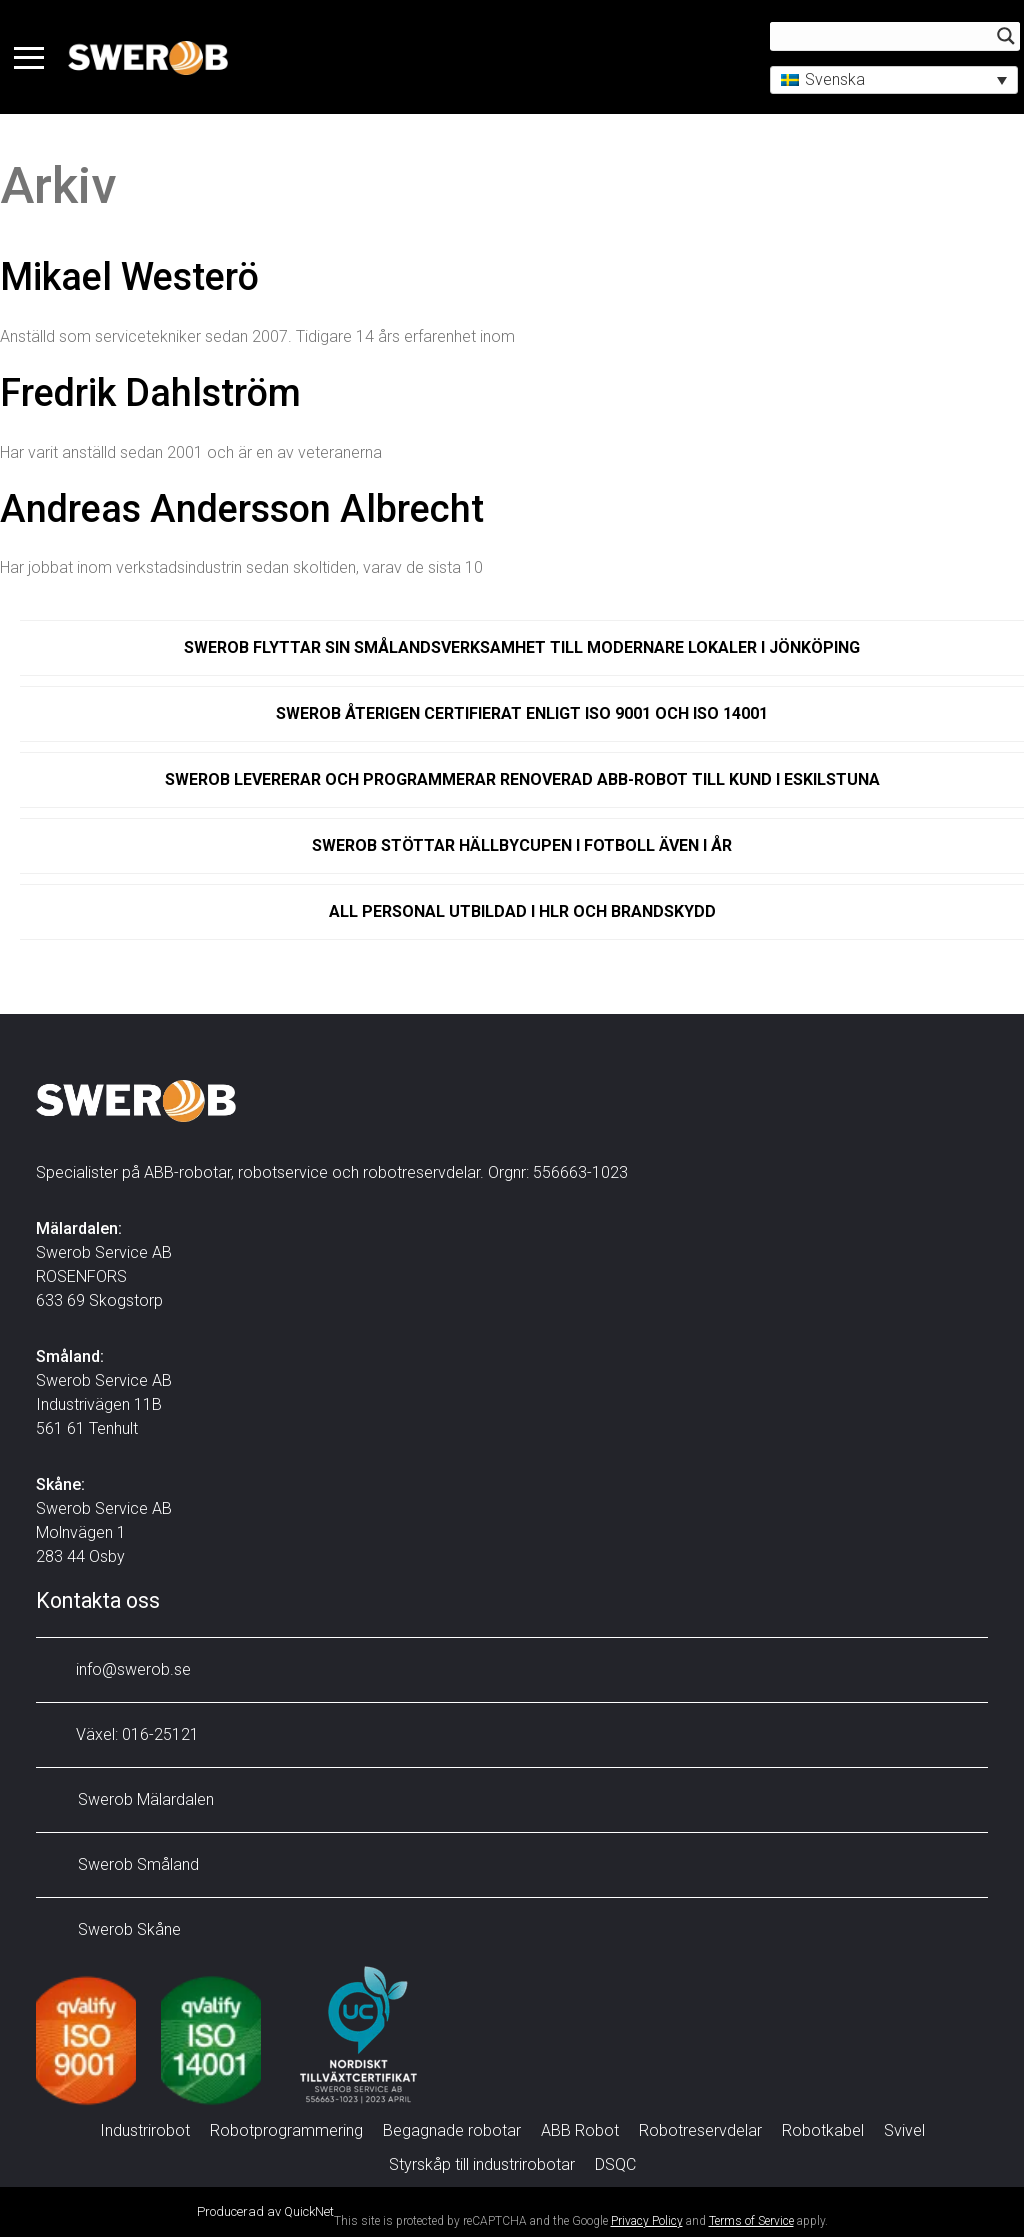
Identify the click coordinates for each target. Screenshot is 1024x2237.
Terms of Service (751, 2221)
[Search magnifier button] (1000, 37)
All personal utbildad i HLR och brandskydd (522, 911)
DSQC (615, 2164)
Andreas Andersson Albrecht (242, 509)
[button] (888, 81)
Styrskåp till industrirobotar (482, 2164)
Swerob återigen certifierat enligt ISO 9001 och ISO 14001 (522, 713)
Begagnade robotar (452, 2130)
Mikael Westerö (129, 277)
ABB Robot (580, 2130)
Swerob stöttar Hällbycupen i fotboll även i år (522, 845)
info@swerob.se (118, 1669)
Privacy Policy (647, 2221)
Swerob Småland (122, 1864)
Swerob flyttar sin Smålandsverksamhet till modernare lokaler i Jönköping (522, 647)
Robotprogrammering (286, 2130)
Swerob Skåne (113, 1929)
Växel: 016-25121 (122, 1734)
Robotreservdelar (700, 2130)
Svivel (904, 2130)
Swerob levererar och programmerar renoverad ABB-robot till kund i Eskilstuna (522, 779)
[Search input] (880, 37)
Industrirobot (145, 2130)
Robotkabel (823, 2130)
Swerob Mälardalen (130, 1799)
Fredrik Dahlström (150, 393)
